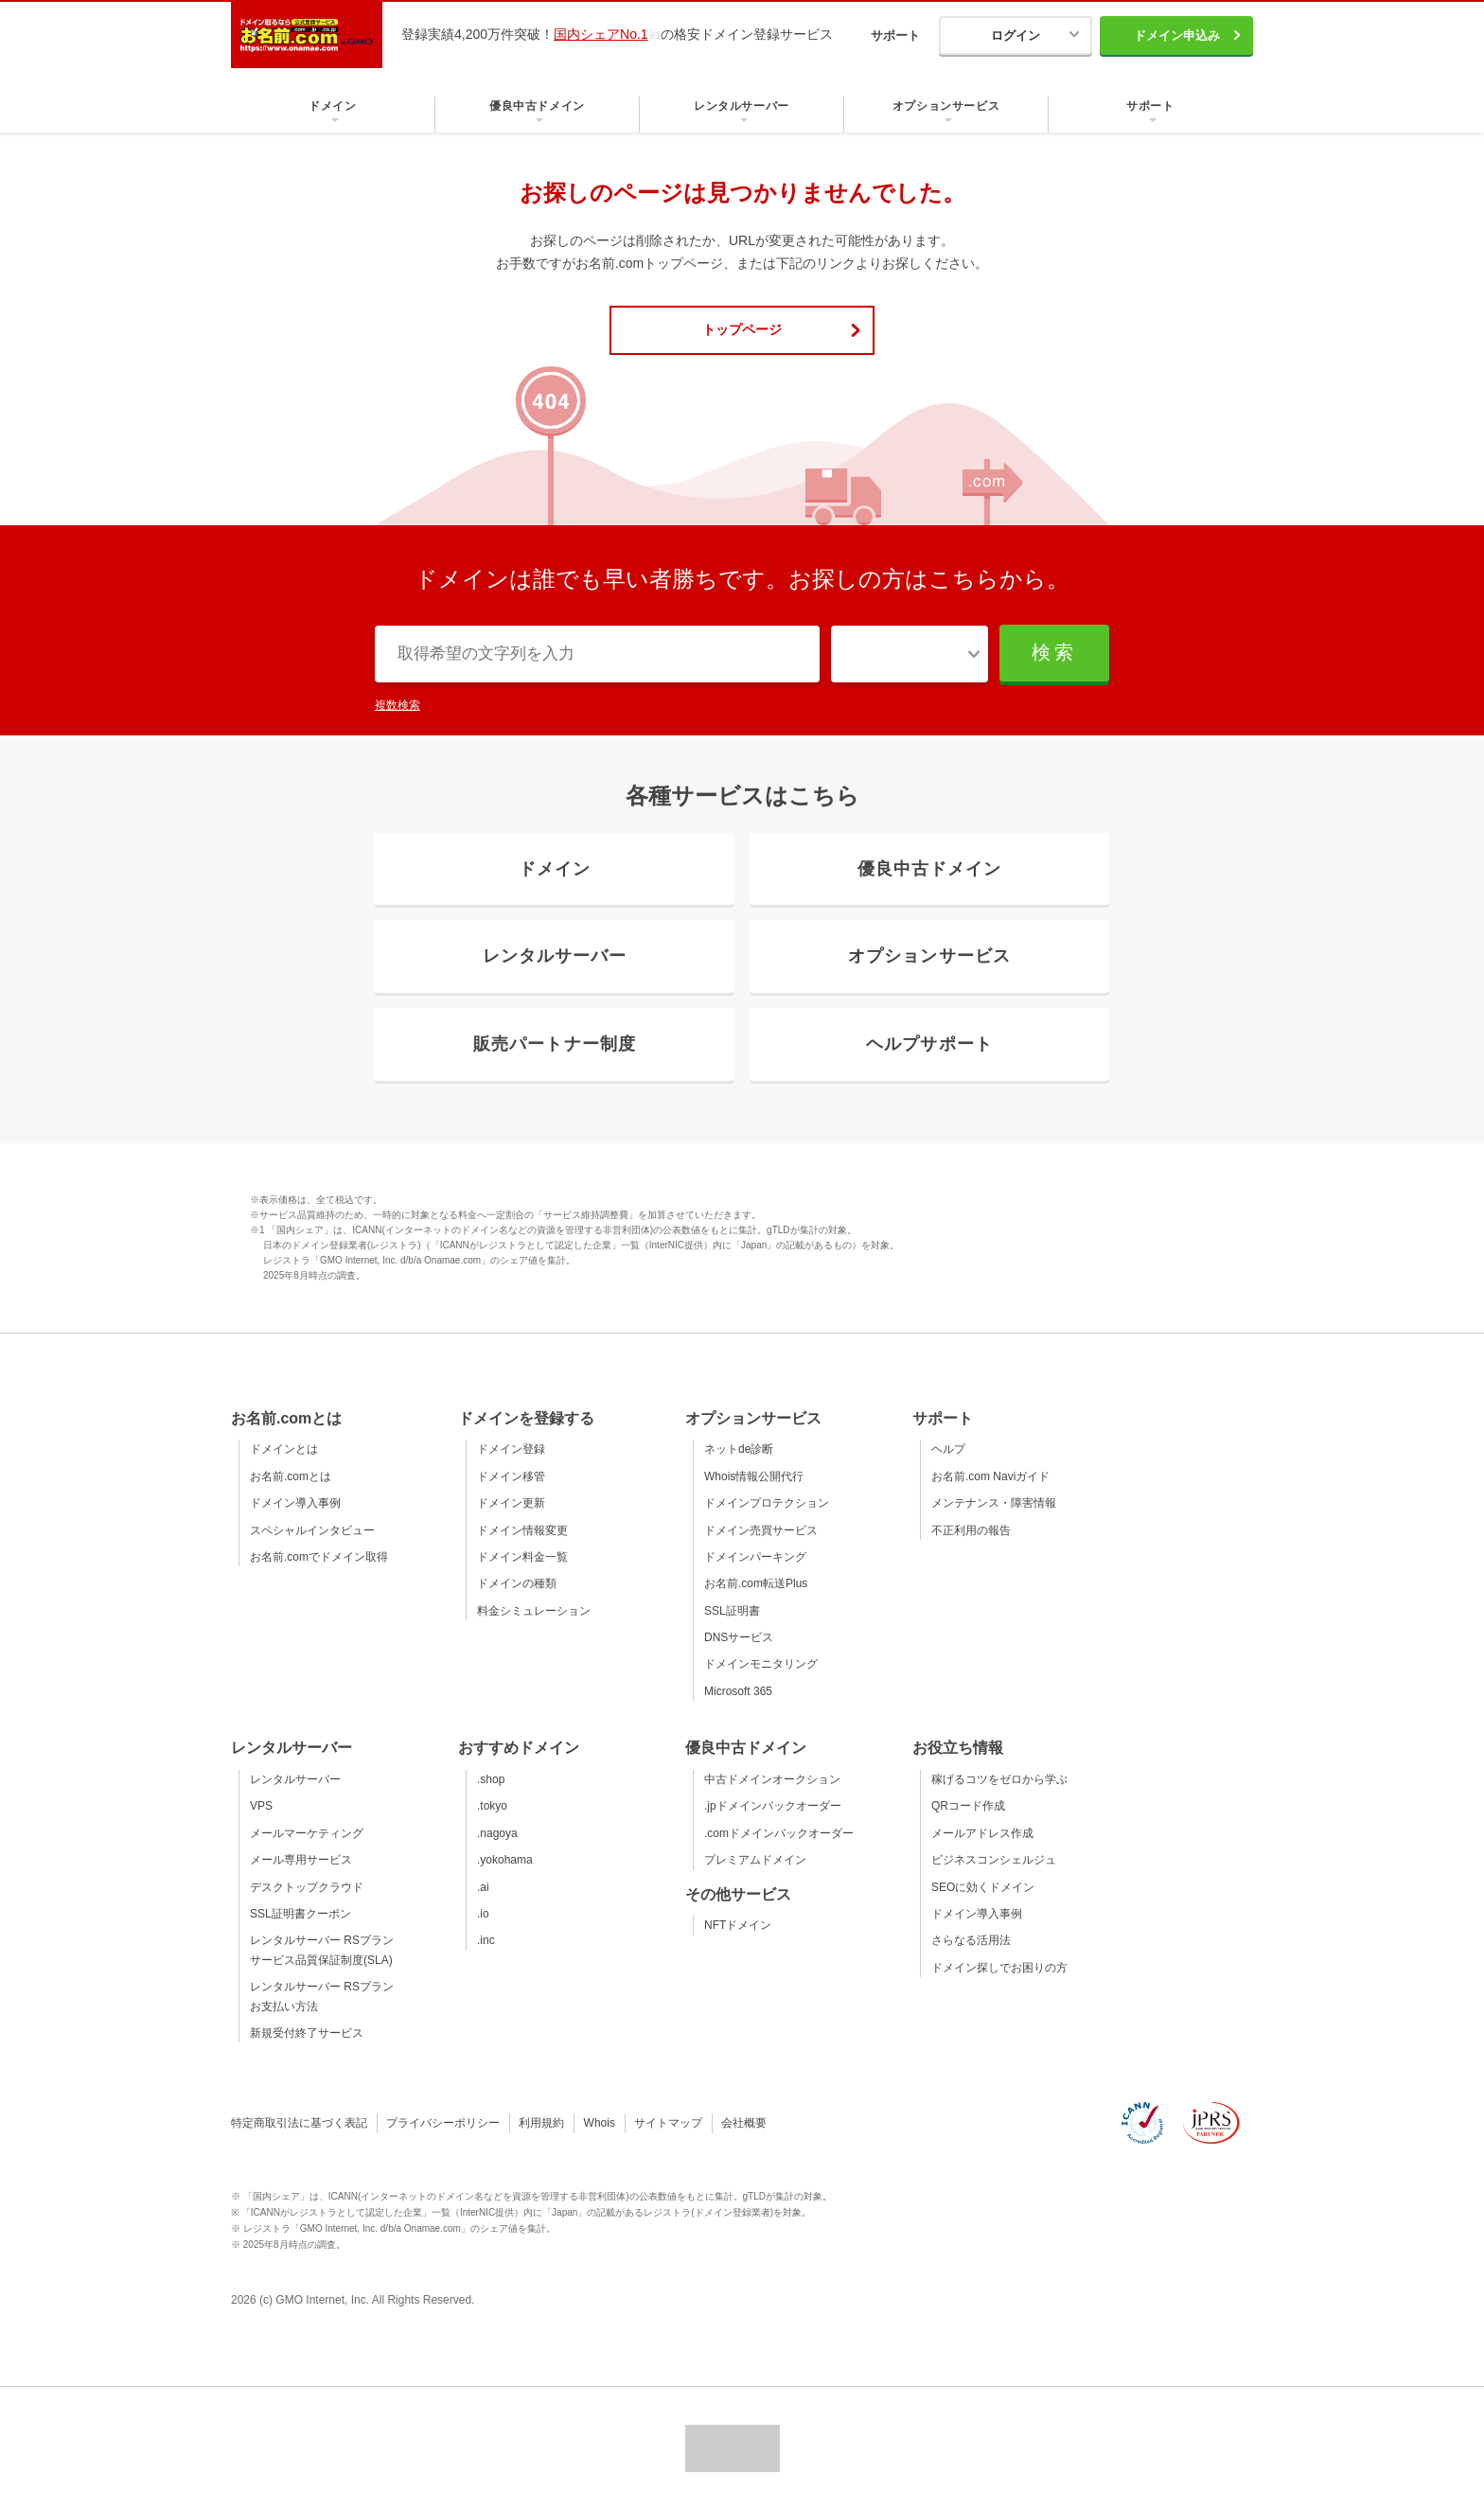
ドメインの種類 (516, 1583)
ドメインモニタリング (761, 1663)
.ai (483, 1887)
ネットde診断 (738, 1449)
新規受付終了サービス (306, 2033)
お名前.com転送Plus (755, 1583)
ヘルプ (948, 1449)
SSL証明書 (732, 1610)
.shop (490, 1779)
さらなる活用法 (971, 1940)
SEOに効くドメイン (982, 1887)
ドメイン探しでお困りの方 (999, 1967)
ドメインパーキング (755, 1557)
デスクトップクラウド (306, 1887)
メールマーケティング (306, 1833)
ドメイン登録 (511, 1449)
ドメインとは (284, 1449)
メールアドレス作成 (982, 1833)
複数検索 (397, 705)
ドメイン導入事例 (295, 1503)
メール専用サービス (301, 1859)
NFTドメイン (737, 1925)
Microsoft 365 (738, 1691)
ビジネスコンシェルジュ (993, 1859)
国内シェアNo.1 (601, 34)
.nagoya (497, 1833)
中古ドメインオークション (772, 1779)
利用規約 (541, 2123)
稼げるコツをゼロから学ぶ (999, 1779)
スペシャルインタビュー (312, 1530)
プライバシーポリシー (443, 2123)
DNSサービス (738, 1637)
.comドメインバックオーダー (779, 1833)
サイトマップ (668, 2123)
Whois (599, 2123)
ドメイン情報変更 (522, 1530)
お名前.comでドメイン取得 (319, 1557)
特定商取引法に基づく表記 (299, 2123)
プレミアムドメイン (755, 1859)
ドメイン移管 (511, 1476)
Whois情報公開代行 (754, 1476)
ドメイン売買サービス (761, 1530)
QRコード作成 (968, 1805)
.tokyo (492, 1805)
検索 (1054, 652)
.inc (486, 1940)
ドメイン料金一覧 (522, 1557)
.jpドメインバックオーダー (772, 1805)
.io (483, 1913)
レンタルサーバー (295, 1779)
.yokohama (505, 1859)
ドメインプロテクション (766, 1503)
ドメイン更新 (511, 1503)
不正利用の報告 (971, 1530)
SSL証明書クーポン (300, 1913)
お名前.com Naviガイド (990, 1476)
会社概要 (744, 2123)
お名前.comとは (290, 1476)
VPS (261, 1805)
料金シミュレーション (534, 1610)
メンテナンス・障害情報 (993, 1503)
